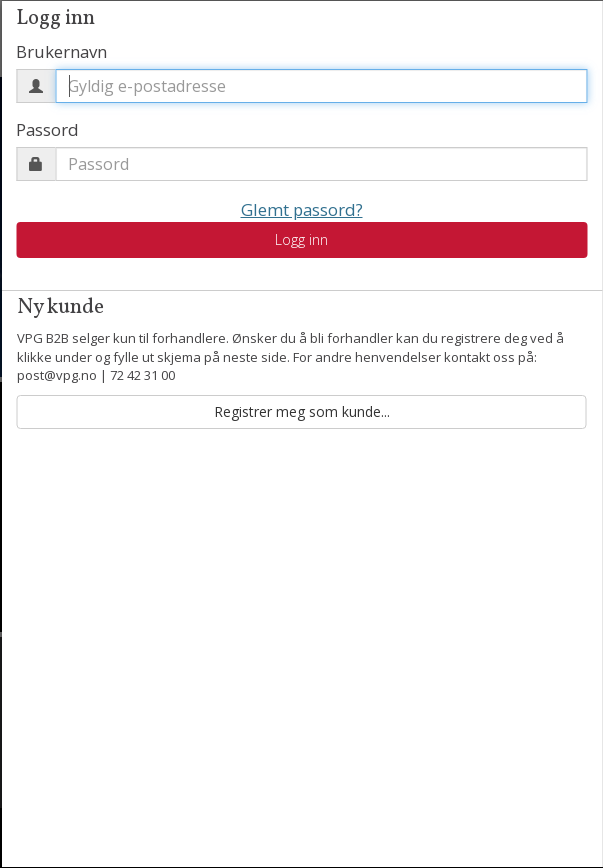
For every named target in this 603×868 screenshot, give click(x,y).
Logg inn (301, 239)
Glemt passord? (302, 209)
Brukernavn (61, 51)
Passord (47, 129)
